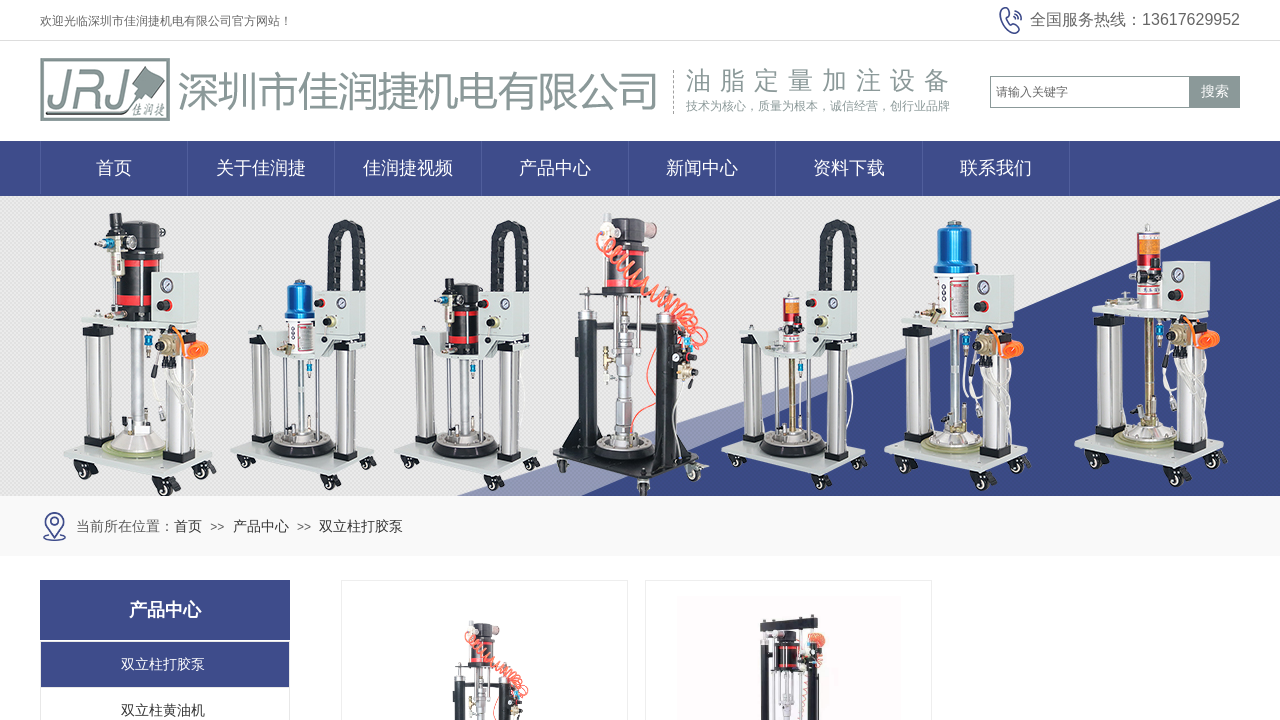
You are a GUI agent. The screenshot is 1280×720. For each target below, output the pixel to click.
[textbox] (1090, 92)
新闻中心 (702, 168)
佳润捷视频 (408, 168)
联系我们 (996, 168)
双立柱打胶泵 (361, 526)
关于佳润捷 (261, 168)
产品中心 (555, 168)
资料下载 (849, 168)
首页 (114, 168)
